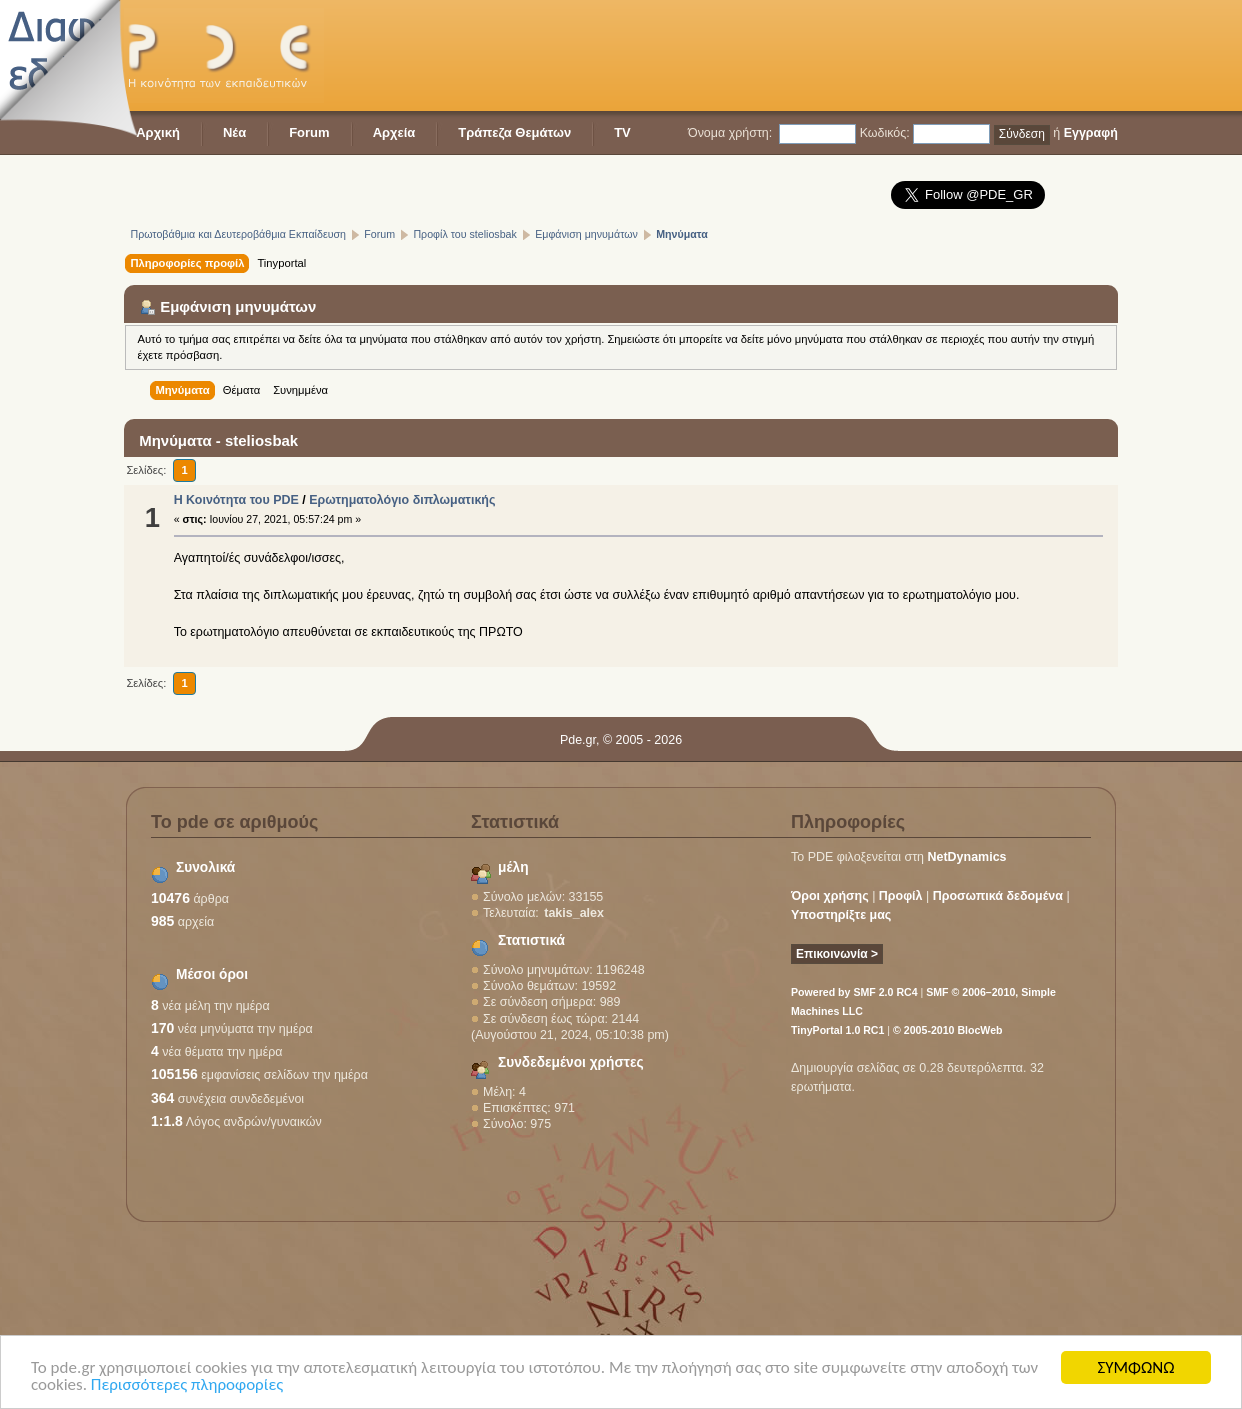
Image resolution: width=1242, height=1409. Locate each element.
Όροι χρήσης (830, 896)
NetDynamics (967, 857)
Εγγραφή (1091, 133)
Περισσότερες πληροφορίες (187, 1385)
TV (622, 132)
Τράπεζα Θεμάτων (514, 132)
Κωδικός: (885, 133)
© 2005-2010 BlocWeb (947, 1030)
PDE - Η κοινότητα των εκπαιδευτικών (224, 55)
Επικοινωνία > (837, 954)
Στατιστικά (531, 940)
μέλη (513, 867)
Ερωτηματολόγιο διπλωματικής (402, 500)
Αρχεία (394, 132)
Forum (309, 132)
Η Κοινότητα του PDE (236, 500)
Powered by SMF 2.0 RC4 (854, 992)
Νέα (234, 132)
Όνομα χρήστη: (730, 133)
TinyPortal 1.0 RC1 (837, 1030)
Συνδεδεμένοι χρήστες (571, 1062)
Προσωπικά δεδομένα (998, 896)
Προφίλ (901, 896)
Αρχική (158, 132)
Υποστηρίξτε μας (841, 915)
